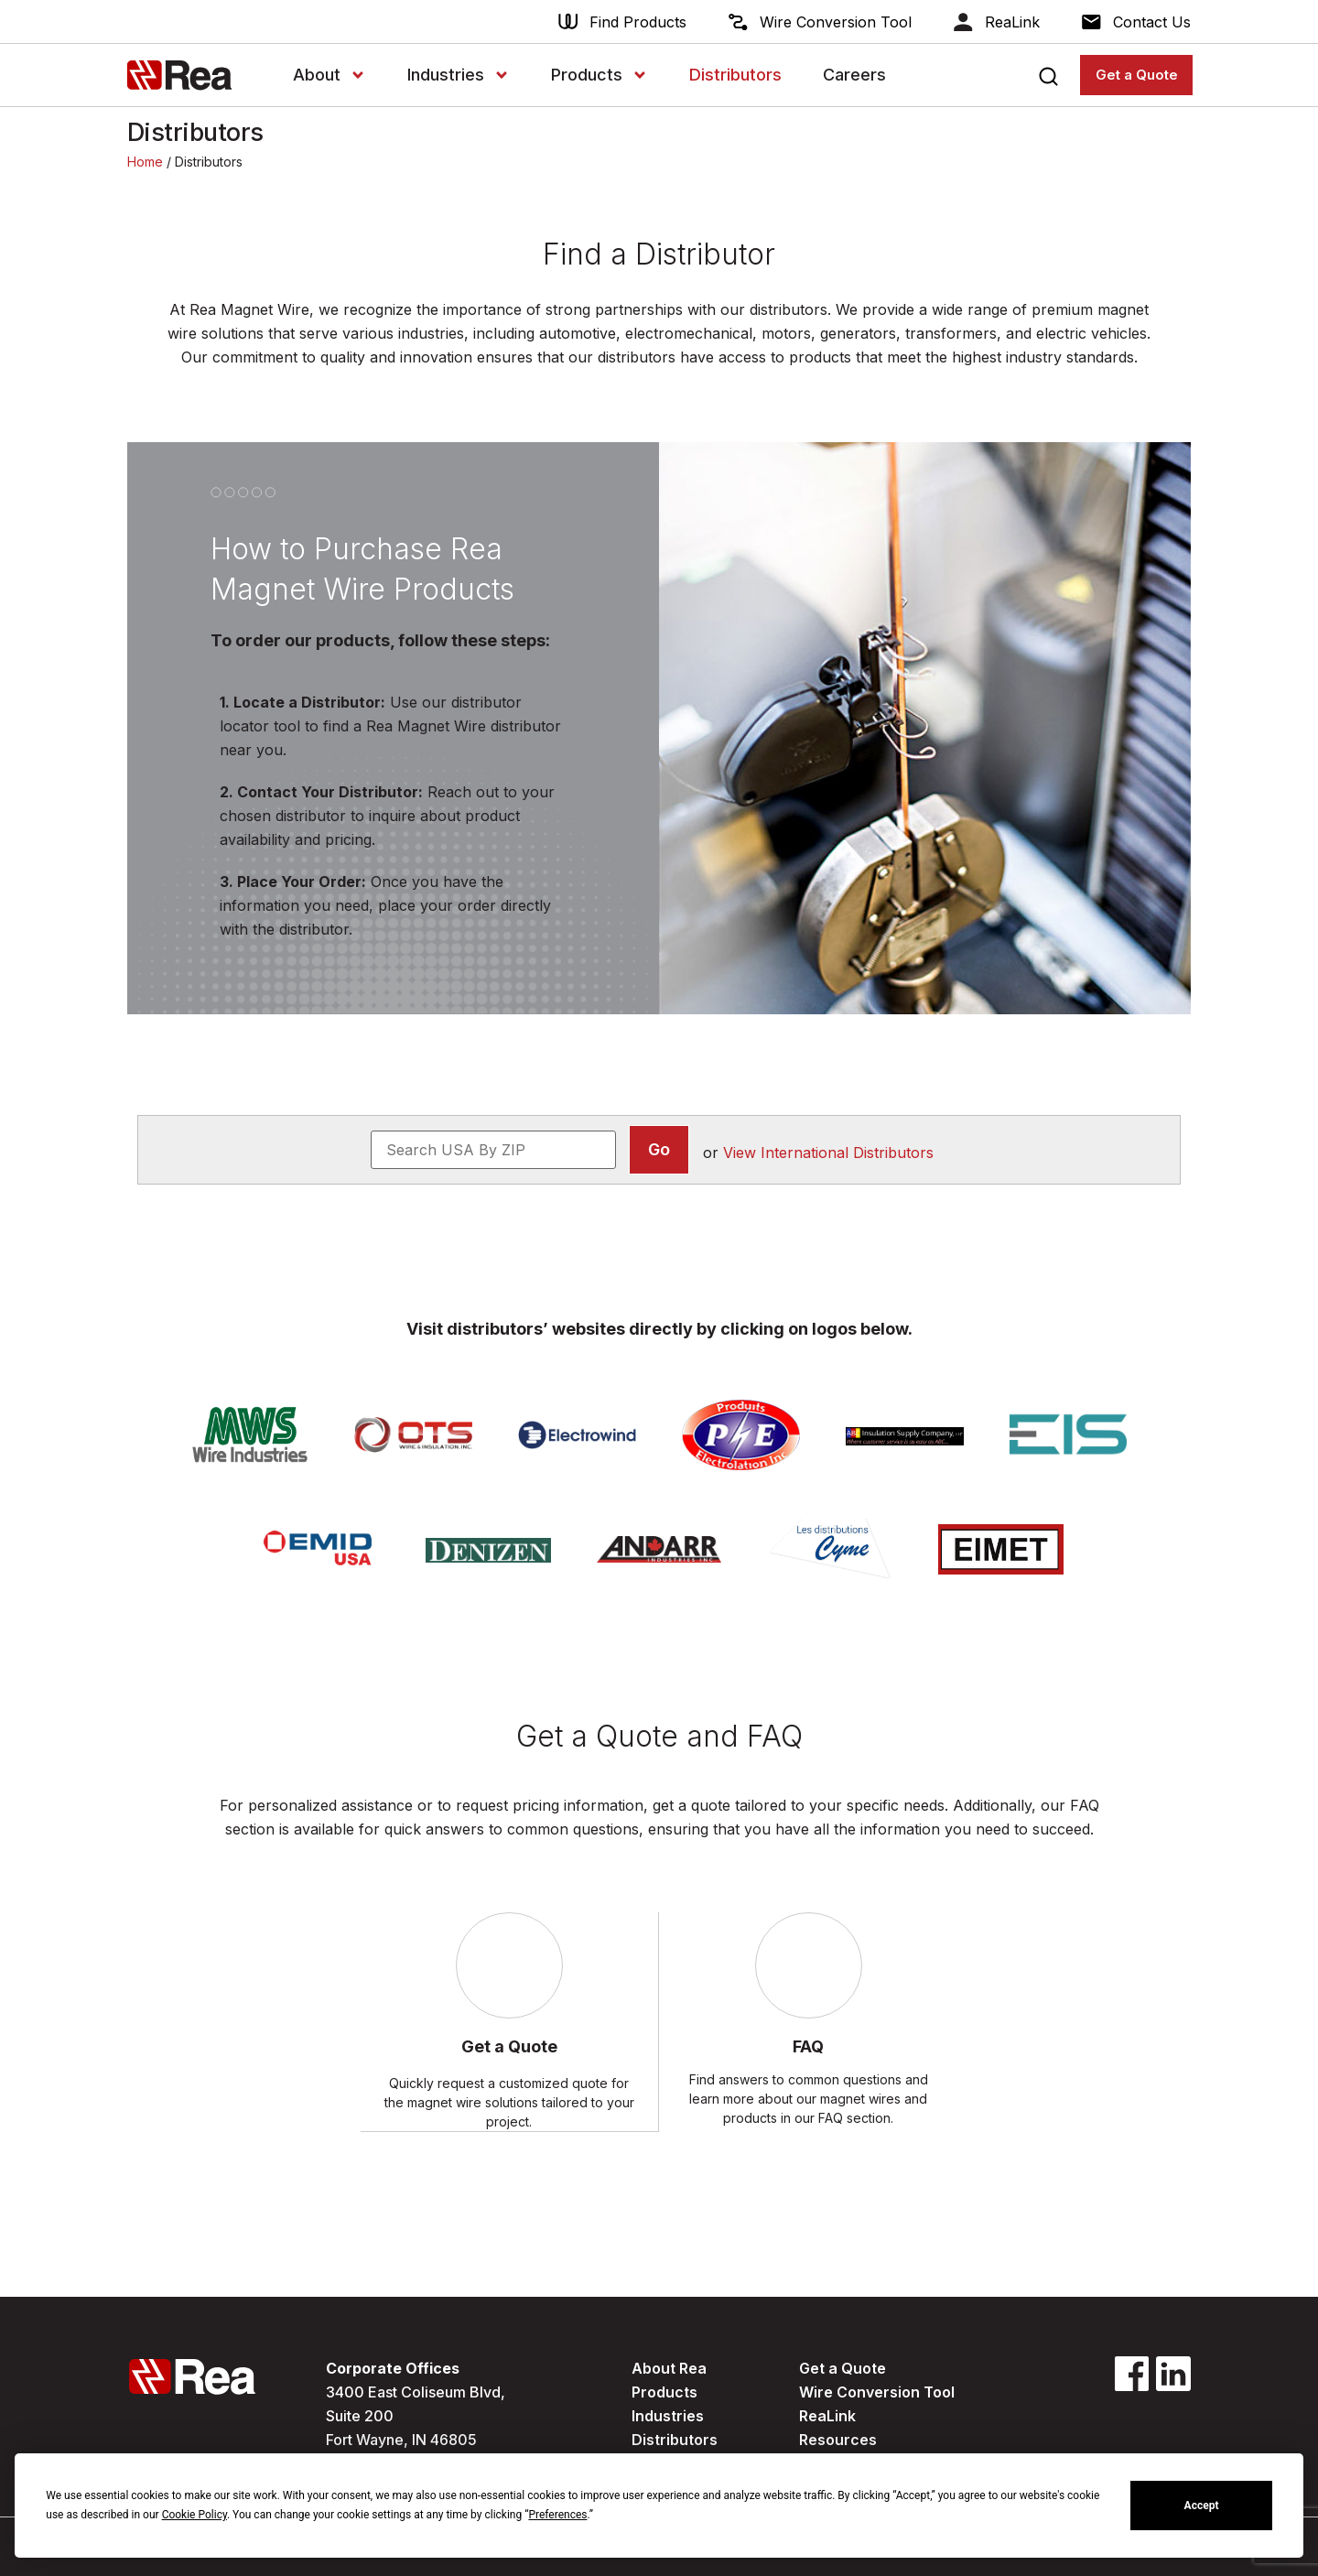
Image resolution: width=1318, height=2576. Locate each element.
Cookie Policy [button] (194, 2514)
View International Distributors (828, 1152)
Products (599, 75)
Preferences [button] (557, 2514)
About (329, 75)
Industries (458, 75)
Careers (854, 74)
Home (145, 161)
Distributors (735, 74)
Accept (1201, 2505)
